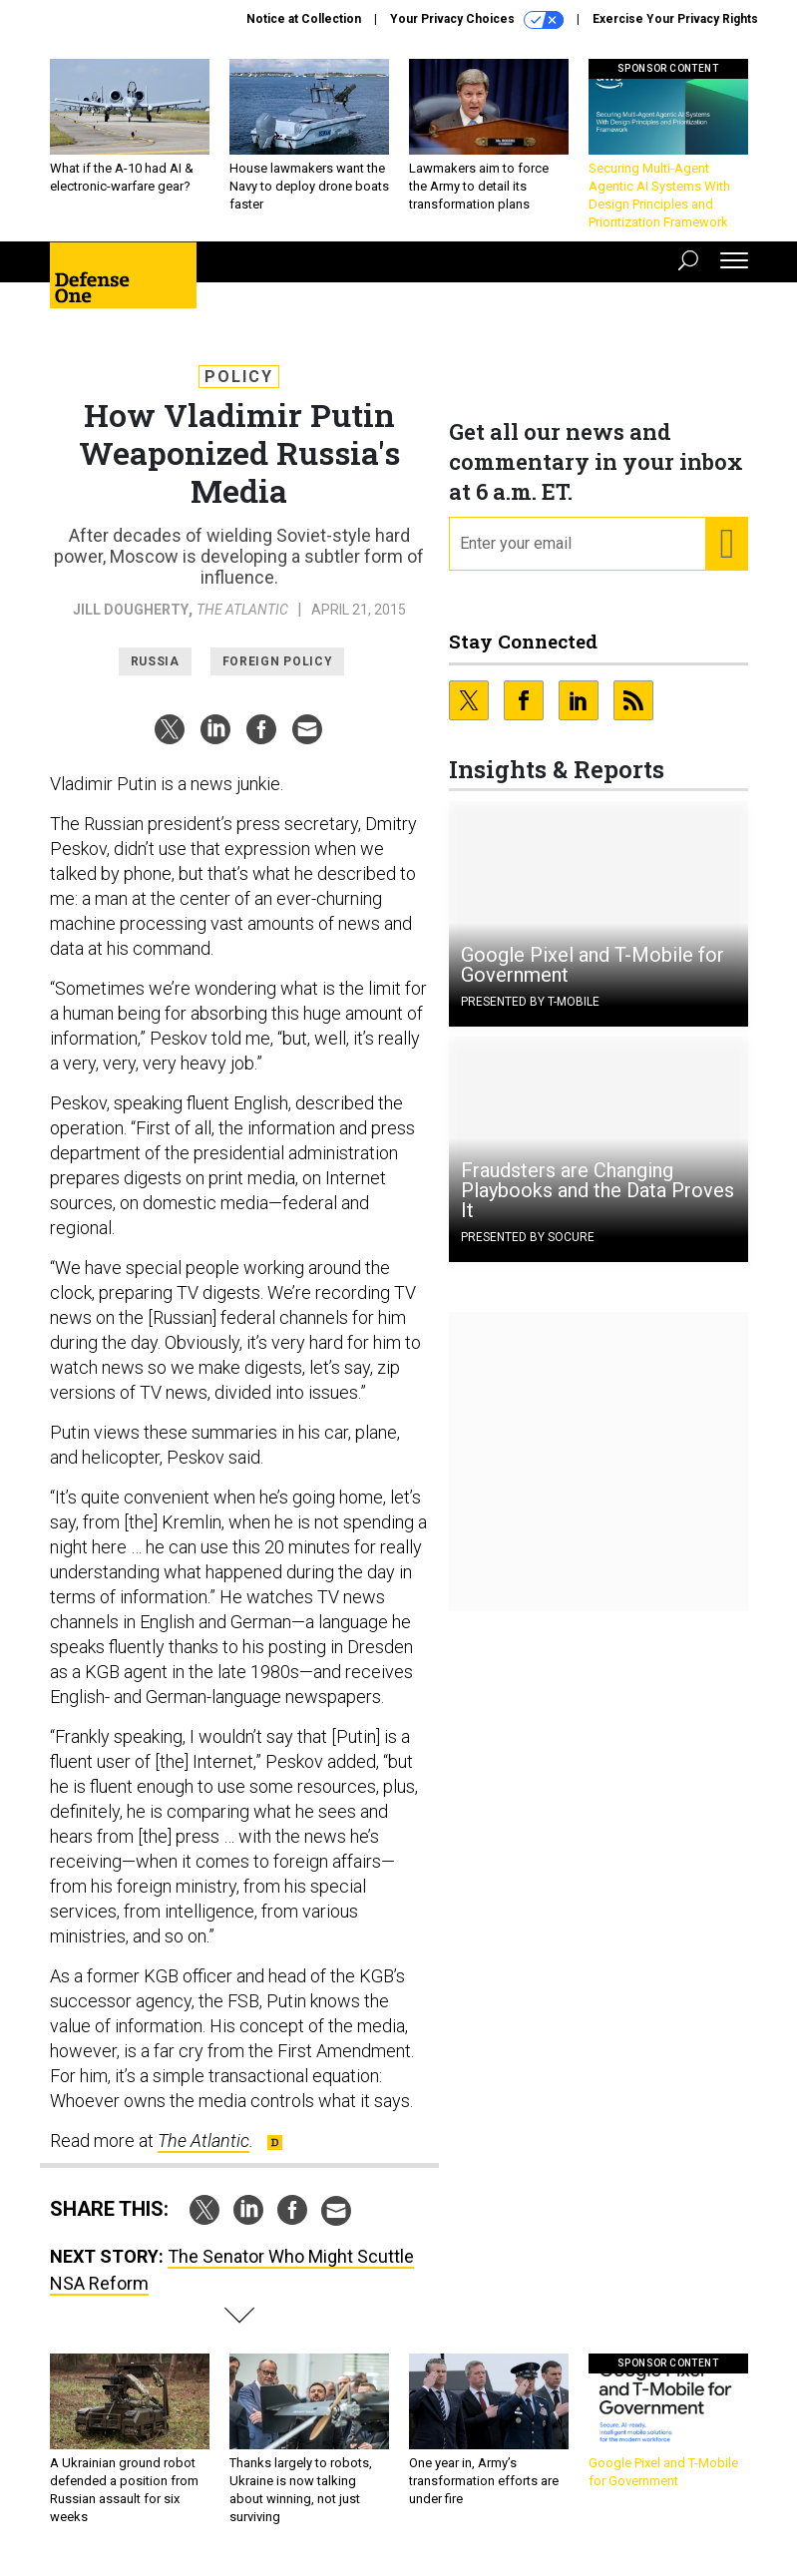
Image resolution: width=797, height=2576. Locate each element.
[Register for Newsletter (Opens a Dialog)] (725, 544)
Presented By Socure (528, 1237)
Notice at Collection (303, 19)
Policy (238, 376)
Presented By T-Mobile (530, 1002)
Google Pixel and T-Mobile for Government (592, 965)
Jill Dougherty (131, 610)
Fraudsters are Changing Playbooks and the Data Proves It (597, 1190)
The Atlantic (242, 610)
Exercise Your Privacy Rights (675, 19)
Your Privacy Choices (477, 20)
